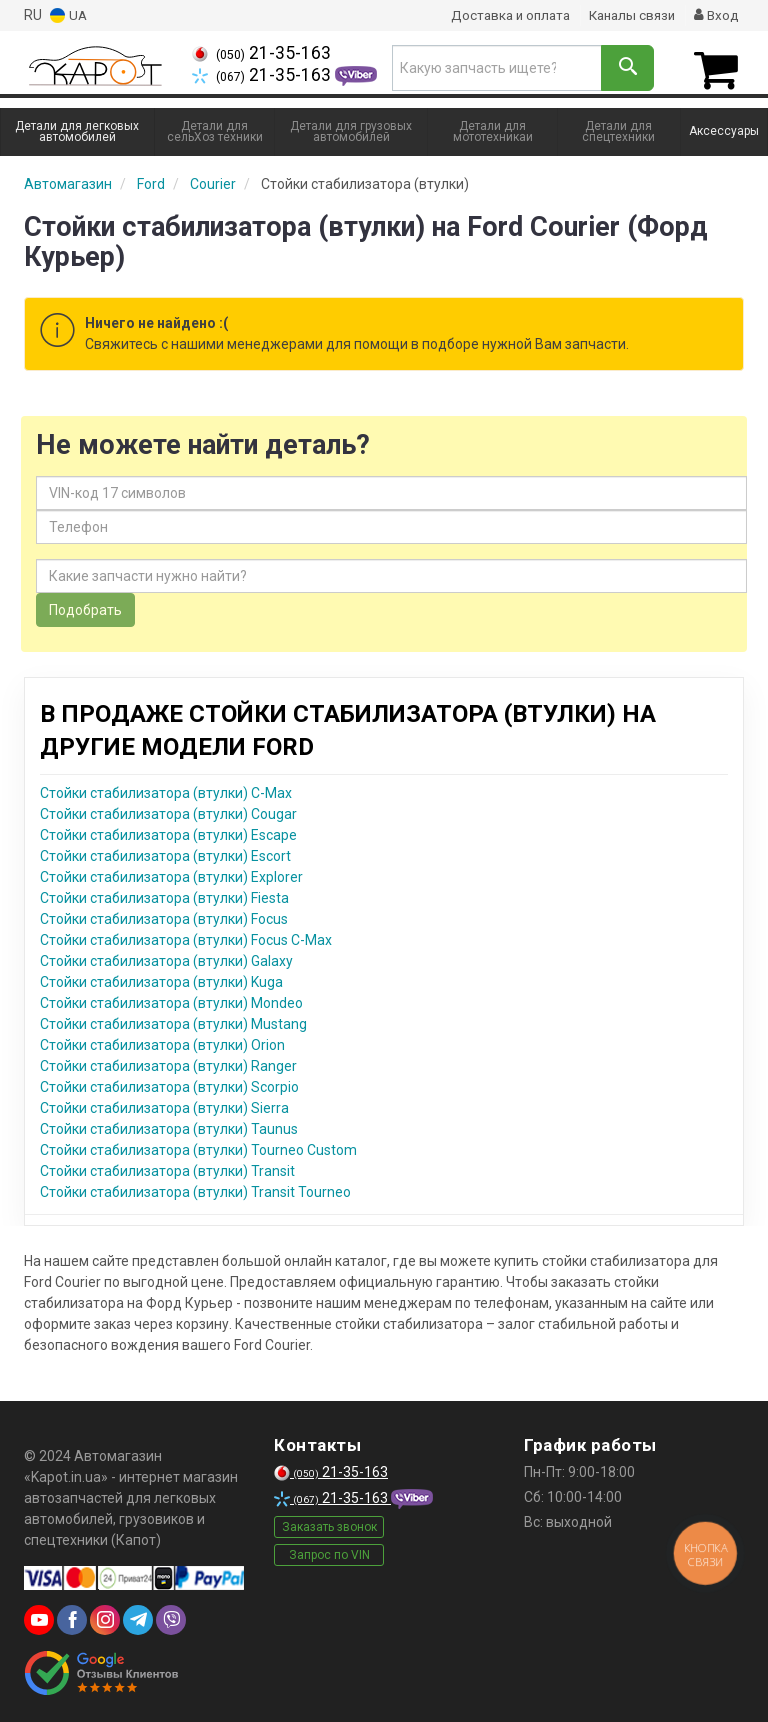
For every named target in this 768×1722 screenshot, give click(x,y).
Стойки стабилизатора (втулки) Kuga (161, 979)
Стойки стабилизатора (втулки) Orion (162, 1042)
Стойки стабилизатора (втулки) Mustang (173, 1021)
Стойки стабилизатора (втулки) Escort (165, 853)
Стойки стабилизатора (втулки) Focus (164, 916)
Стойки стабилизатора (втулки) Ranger (168, 1063)
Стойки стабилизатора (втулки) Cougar (168, 811)
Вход (716, 15)
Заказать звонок (329, 1524)
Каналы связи (628, 15)
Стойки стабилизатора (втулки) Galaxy (166, 958)
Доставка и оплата (500, 15)
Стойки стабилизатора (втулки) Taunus (169, 1126)
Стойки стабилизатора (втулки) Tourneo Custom (198, 1147)
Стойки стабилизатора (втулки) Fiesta (164, 895)
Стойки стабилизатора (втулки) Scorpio (169, 1084)
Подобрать (85, 607)
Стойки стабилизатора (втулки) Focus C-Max (186, 937)
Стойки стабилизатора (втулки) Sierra (164, 1105)
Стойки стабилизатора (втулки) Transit (167, 1168)
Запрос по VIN (329, 1552)
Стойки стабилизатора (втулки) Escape (168, 832)
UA (69, 15)
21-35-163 (261, 53)
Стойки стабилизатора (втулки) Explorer (171, 874)
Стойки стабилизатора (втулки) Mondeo (171, 1000)
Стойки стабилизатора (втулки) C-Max (166, 790)
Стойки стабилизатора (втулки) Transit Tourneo (195, 1189)
